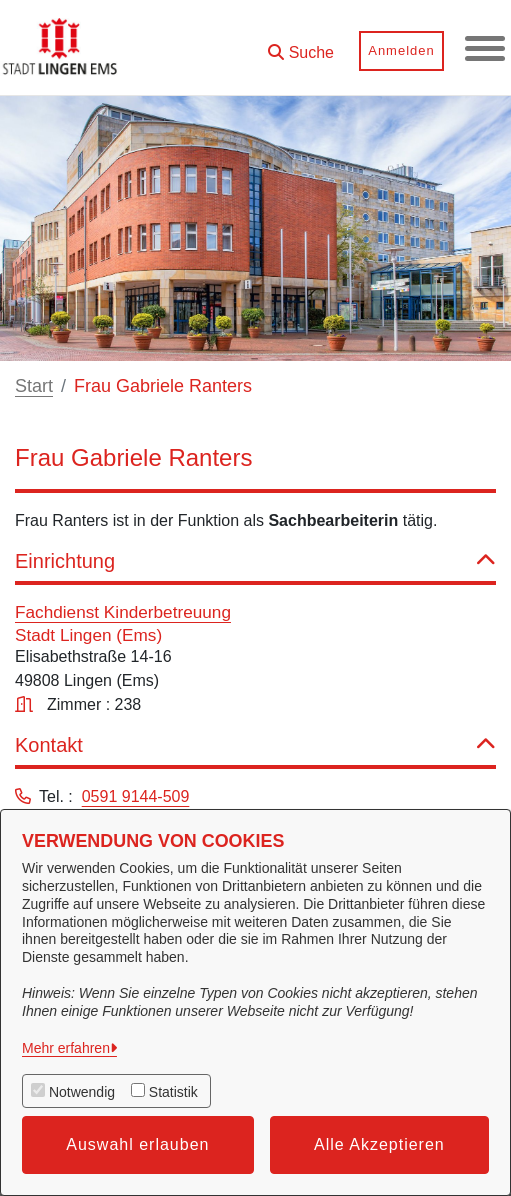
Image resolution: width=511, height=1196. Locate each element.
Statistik (173, 1092)
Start (34, 386)
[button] (301, 45)
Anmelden (401, 50)
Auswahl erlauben (137, 1144)
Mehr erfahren (66, 1048)
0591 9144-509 (136, 796)
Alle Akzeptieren (379, 1144)
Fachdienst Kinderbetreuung (123, 612)
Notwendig (82, 1092)
